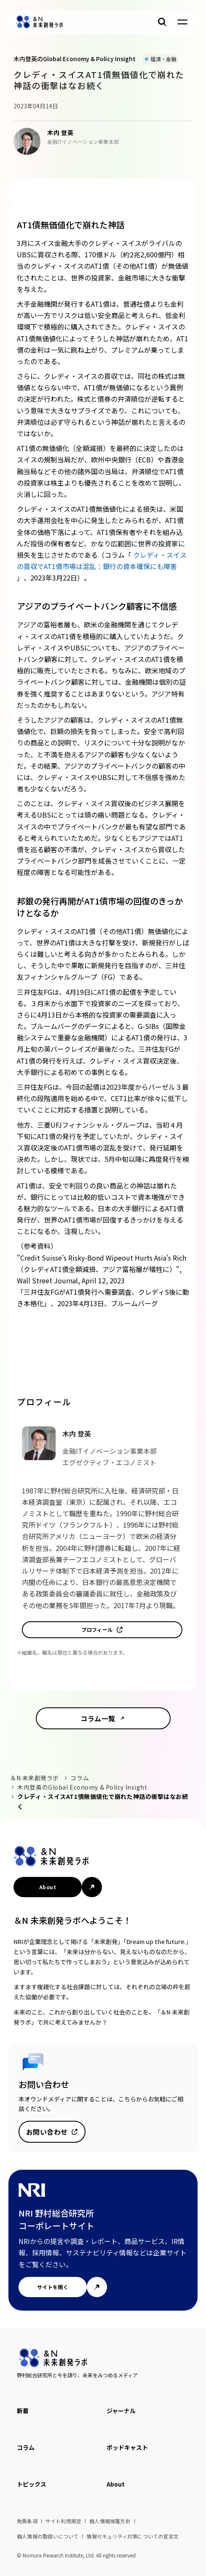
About (47, 1886)
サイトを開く (53, 2286)
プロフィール (97, 1629)
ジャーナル (121, 2410)
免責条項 (27, 2521)
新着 (23, 2410)
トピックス (31, 2484)
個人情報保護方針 (110, 2521)
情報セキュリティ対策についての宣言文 (132, 2536)
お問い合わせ (47, 2132)
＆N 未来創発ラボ (34, 1778)
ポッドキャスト (127, 2447)
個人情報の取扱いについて (47, 2536)
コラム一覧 (97, 1718)
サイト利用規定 (63, 2521)
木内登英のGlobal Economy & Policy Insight (82, 1787)
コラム (79, 1778)
